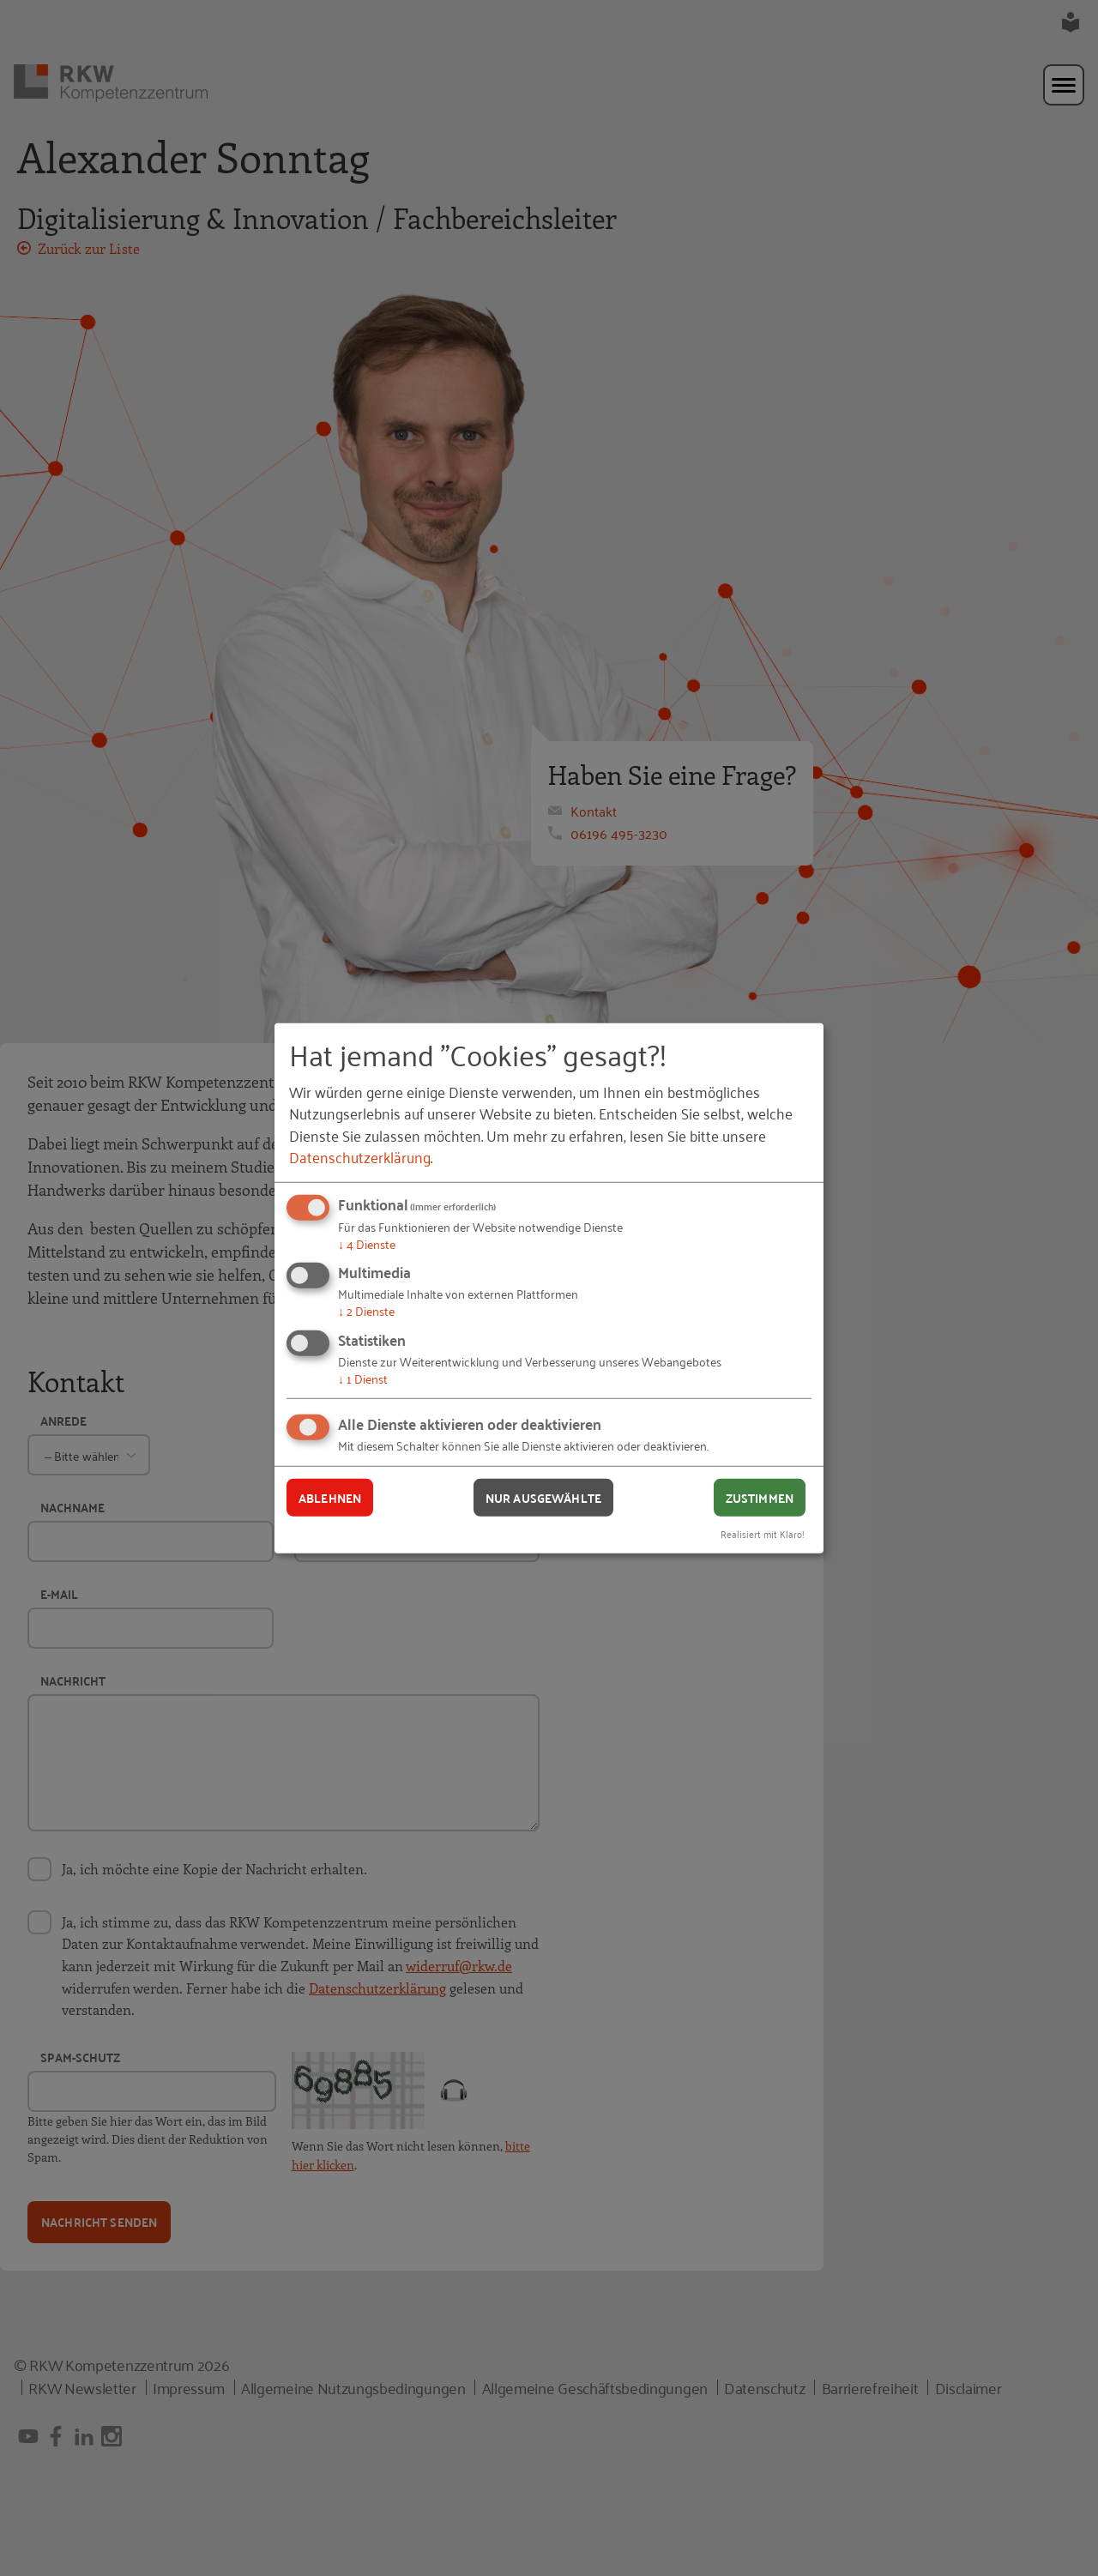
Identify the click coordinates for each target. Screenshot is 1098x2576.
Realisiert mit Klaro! (763, 1533)
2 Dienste (366, 1310)
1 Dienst (363, 1378)
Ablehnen (330, 1497)
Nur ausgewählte (543, 1497)
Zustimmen (759, 1497)
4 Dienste (366, 1243)
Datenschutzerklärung (360, 1156)
